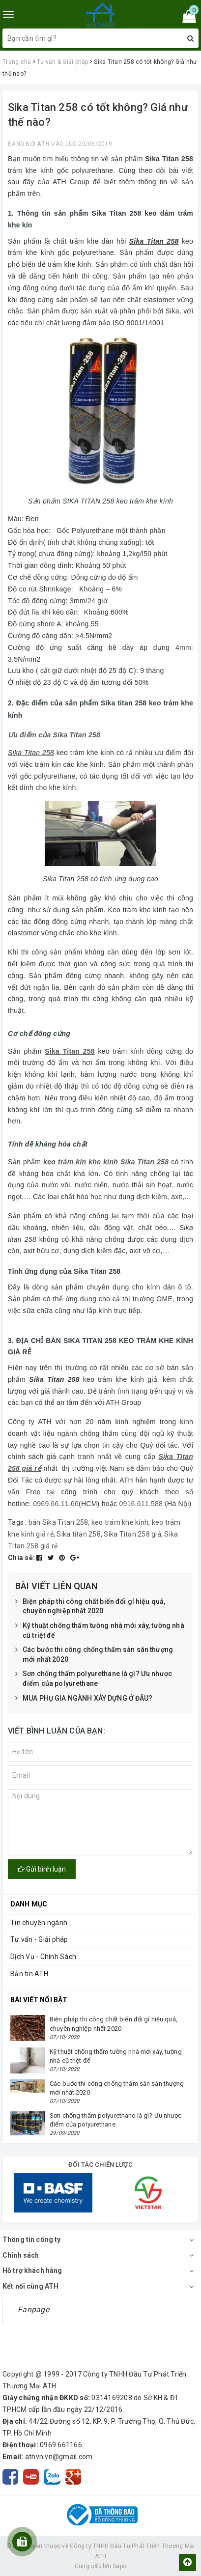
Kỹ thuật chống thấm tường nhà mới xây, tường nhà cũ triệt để (99, 1630)
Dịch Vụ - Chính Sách (43, 1956)
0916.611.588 (141, 1504)
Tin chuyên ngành (38, 1923)
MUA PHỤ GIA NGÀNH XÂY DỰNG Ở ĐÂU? (84, 1699)
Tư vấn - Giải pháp (39, 1939)
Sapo (119, 2566)
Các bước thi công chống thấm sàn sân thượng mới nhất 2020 (94, 1654)
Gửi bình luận (42, 1869)
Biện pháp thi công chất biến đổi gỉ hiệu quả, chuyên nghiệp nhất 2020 (90, 1606)
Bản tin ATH (29, 1974)
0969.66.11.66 (56, 1504)
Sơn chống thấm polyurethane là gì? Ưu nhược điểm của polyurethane (93, 1678)
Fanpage (33, 2309)
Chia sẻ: (21, 1558)
